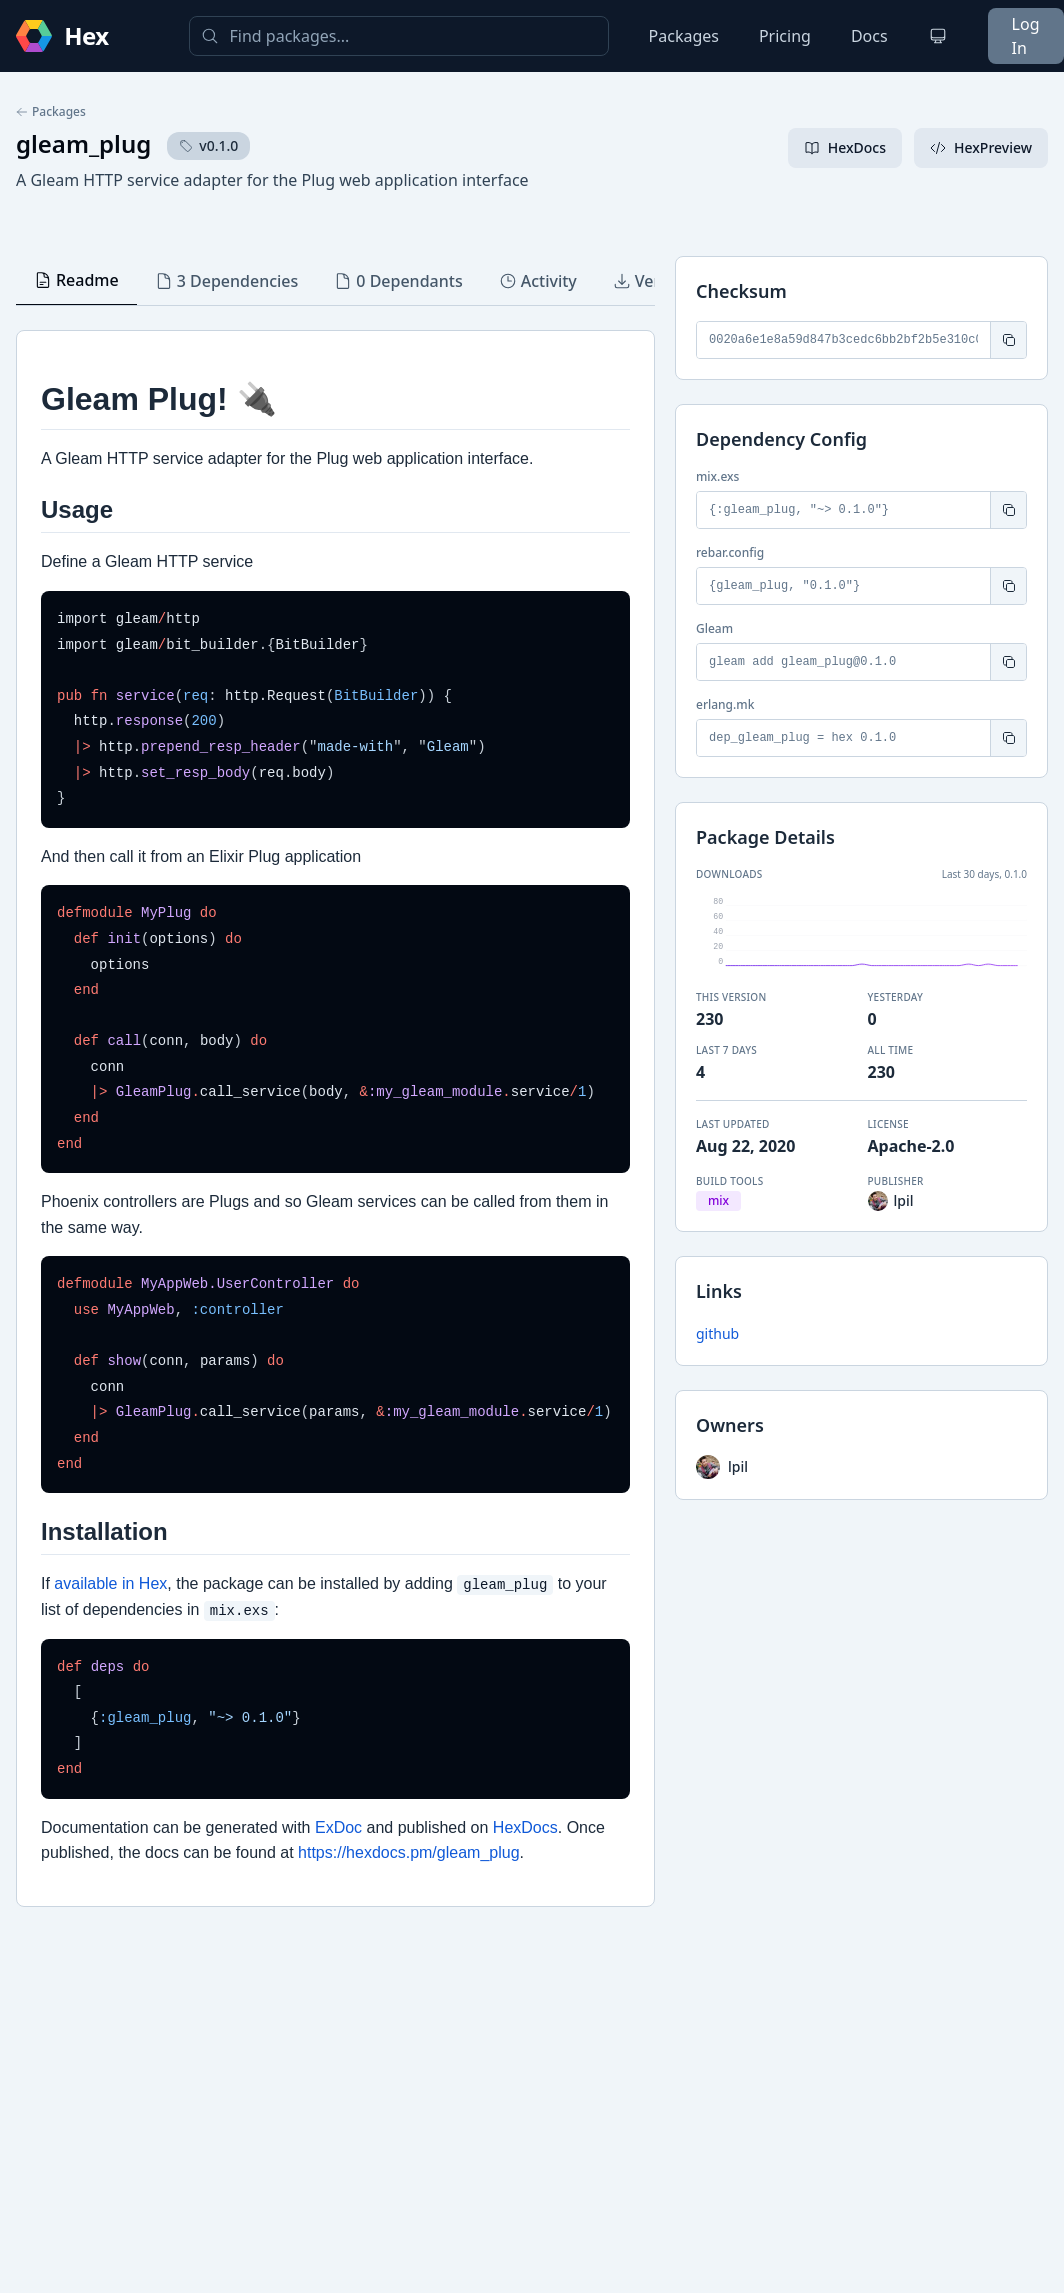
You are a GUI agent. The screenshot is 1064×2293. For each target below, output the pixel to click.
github (717, 1333)
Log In (1026, 36)
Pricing (785, 36)
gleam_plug (83, 143)
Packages (684, 36)
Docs (869, 36)
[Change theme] (938, 36)
